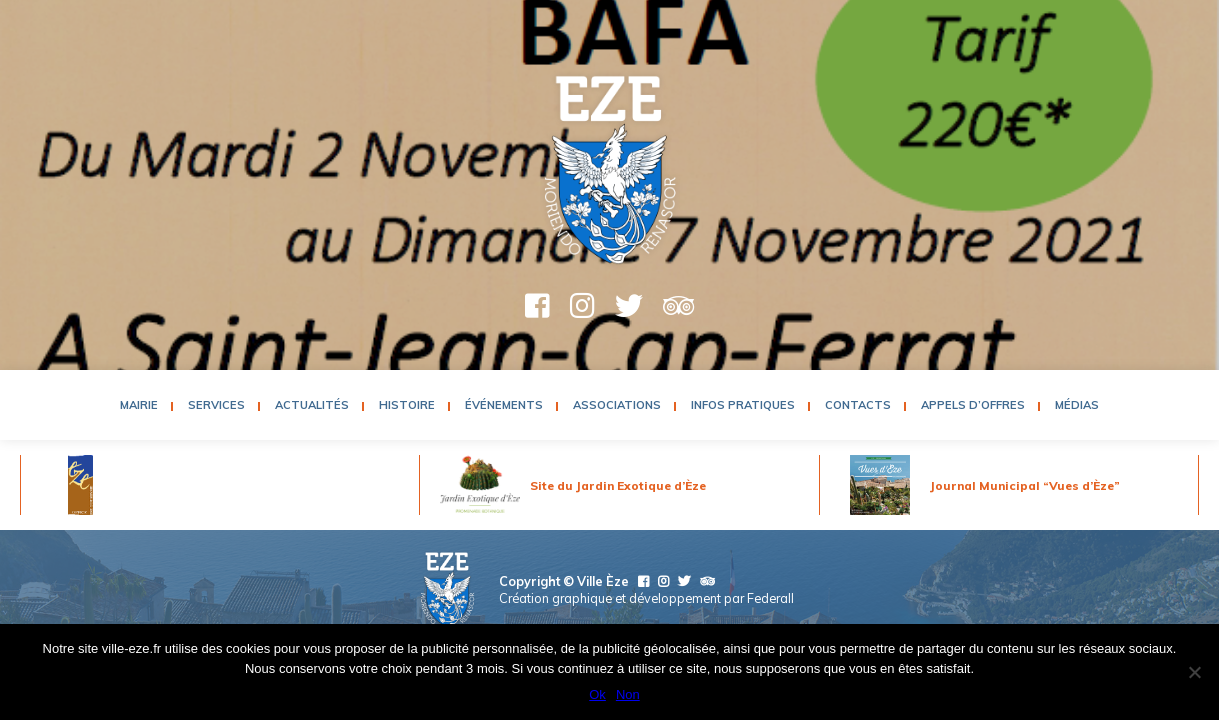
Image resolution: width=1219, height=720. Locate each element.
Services (216, 405)
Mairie (139, 405)
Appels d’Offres (973, 405)
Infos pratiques (743, 405)
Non (628, 694)
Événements (504, 405)
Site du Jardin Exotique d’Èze (618, 485)
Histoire (407, 405)
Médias (1077, 405)
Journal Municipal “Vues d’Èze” (1025, 485)
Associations (617, 405)
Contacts (858, 405)
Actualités (312, 405)
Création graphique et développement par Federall (646, 598)
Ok (597, 694)
